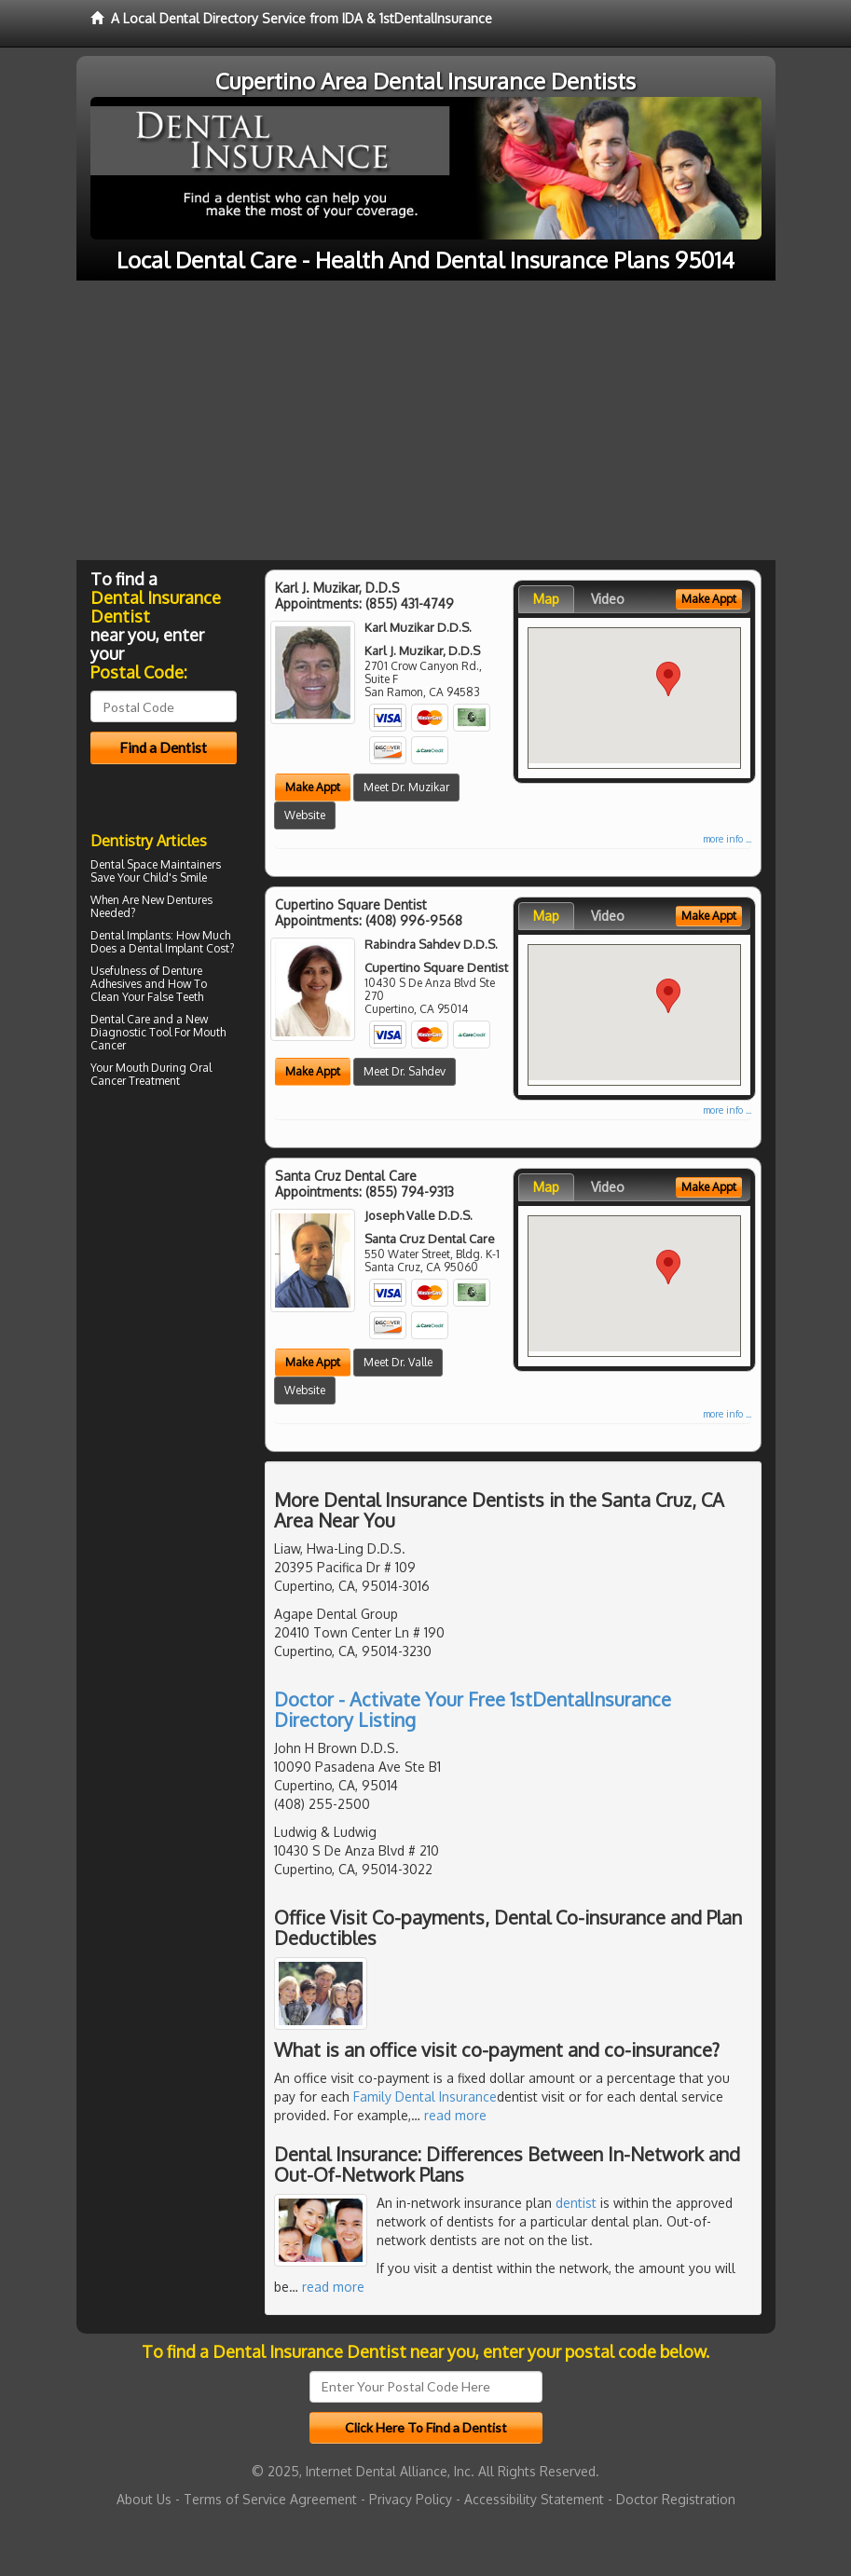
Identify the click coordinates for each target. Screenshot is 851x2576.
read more (455, 2115)
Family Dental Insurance (425, 2096)
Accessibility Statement (534, 2499)
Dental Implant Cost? (181, 948)
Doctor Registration (675, 2499)
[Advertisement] (425, 420)
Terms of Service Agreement (270, 2499)
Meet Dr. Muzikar (406, 787)
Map (546, 599)
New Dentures (177, 900)
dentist (576, 2203)
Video (608, 599)
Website (304, 815)
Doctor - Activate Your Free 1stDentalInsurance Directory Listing (472, 1709)
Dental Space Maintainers (155, 864)
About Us (144, 2499)
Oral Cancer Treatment (151, 1074)
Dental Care (120, 1019)
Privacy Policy (410, 2499)
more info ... (727, 838)
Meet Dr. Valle (398, 1362)
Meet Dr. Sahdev (405, 1071)
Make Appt (312, 787)
